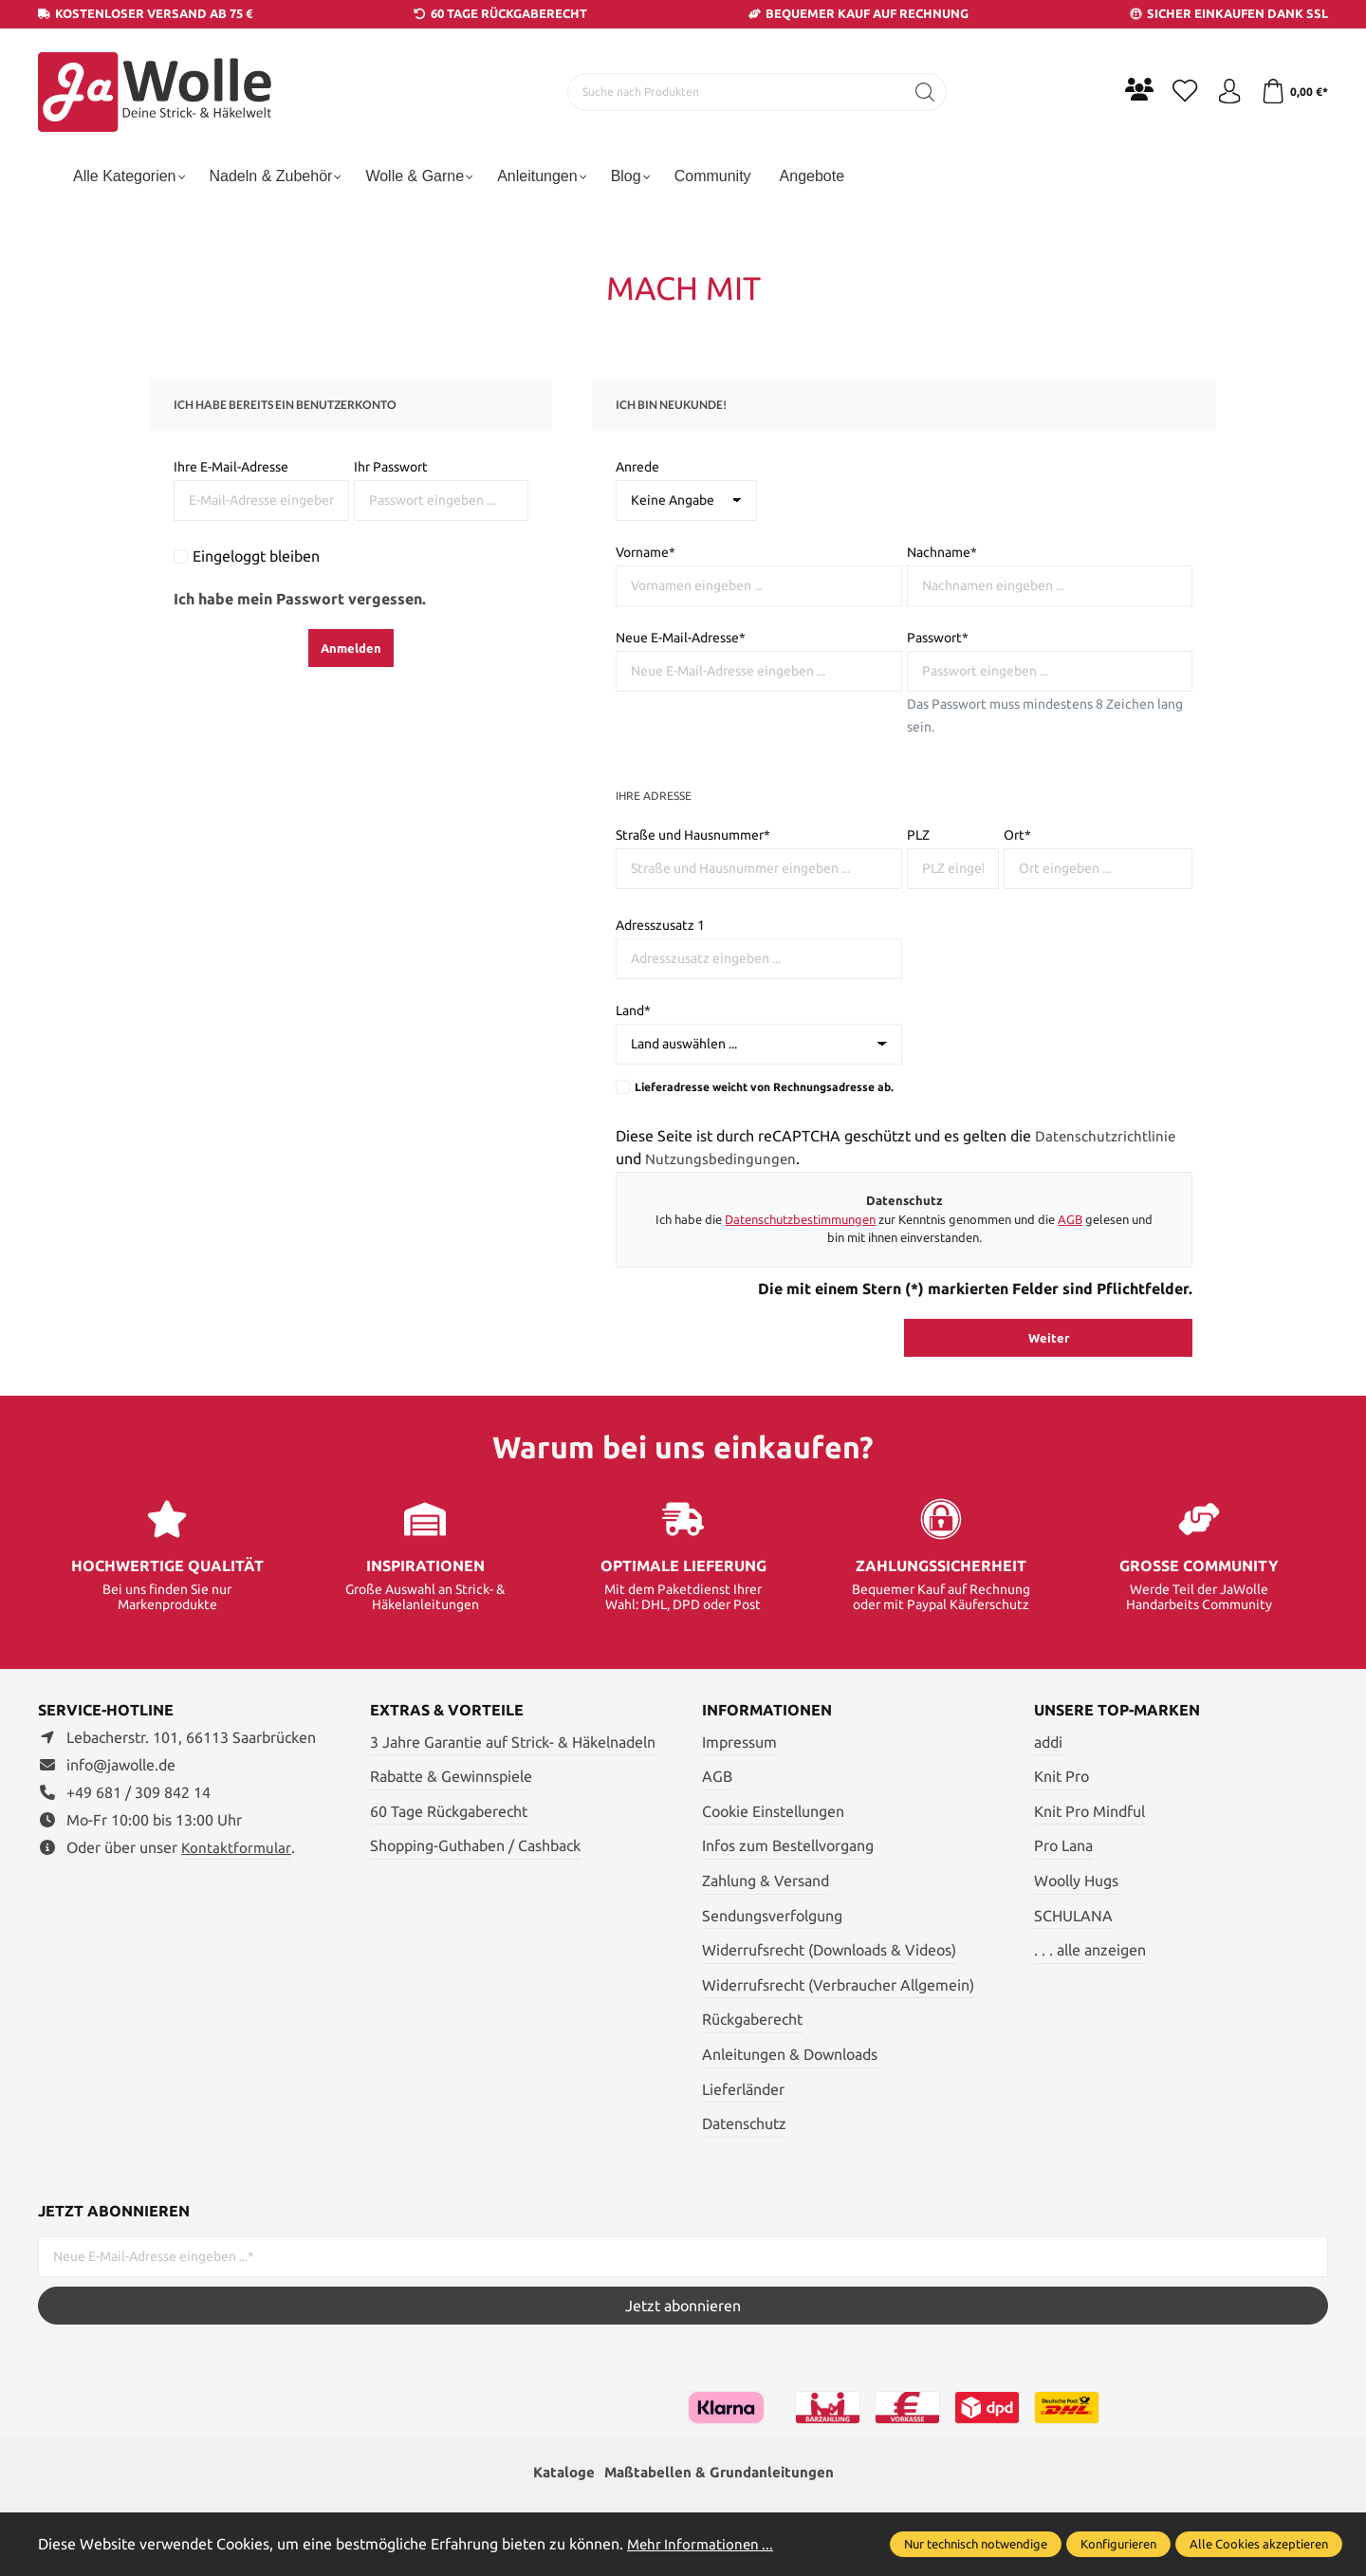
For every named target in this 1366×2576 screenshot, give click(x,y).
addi (1048, 1742)
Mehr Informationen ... (703, 2543)
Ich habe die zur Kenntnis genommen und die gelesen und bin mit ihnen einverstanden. (904, 1229)
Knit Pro (1061, 1776)
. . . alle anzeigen (1090, 1949)
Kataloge (559, 2473)
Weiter (1048, 1337)
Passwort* (938, 637)
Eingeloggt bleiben (256, 556)
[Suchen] (920, 92)
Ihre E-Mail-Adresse (231, 466)
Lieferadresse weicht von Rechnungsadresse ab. (764, 1087)
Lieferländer (743, 2089)
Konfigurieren (1118, 2543)
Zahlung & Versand (765, 1880)
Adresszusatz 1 (660, 925)
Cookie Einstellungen (773, 1811)
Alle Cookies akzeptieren (1259, 2543)
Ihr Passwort (391, 466)
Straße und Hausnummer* (693, 835)
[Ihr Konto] (1223, 92)
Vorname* (645, 552)
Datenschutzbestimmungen (800, 1219)
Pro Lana (1063, 1845)
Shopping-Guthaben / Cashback (475, 1845)
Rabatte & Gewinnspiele (451, 1776)
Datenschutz (744, 2123)
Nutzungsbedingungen (722, 1158)
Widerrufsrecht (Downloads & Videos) (829, 1949)
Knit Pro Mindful (1089, 1811)
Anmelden (351, 648)
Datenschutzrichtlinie (1106, 1135)
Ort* (1017, 835)
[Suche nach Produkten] (731, 92)
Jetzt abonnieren (683, 2305)
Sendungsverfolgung (772, 1915)
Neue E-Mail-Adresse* (681, 637)
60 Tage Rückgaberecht (448, 1811)
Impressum (739, 1742)
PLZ (918, 835)
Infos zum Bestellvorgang (788, 1845)
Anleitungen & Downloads (789, 2054)
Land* (633, 1010)
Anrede (637, 466)
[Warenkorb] (1292, 92)
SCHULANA (1073, 1915)
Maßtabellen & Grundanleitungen (720, 2473)
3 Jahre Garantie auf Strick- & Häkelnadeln (512, 1742)
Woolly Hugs (1076, 1880)
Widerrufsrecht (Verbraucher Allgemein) (838, 1984)
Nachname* (942, 552)
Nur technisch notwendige (975, 2543)
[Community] (1129, 89)
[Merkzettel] (1176, 92)
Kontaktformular (237, 1847)
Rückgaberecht (752, 2019)
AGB (1070, 1219)
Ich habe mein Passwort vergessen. (300, 598)
